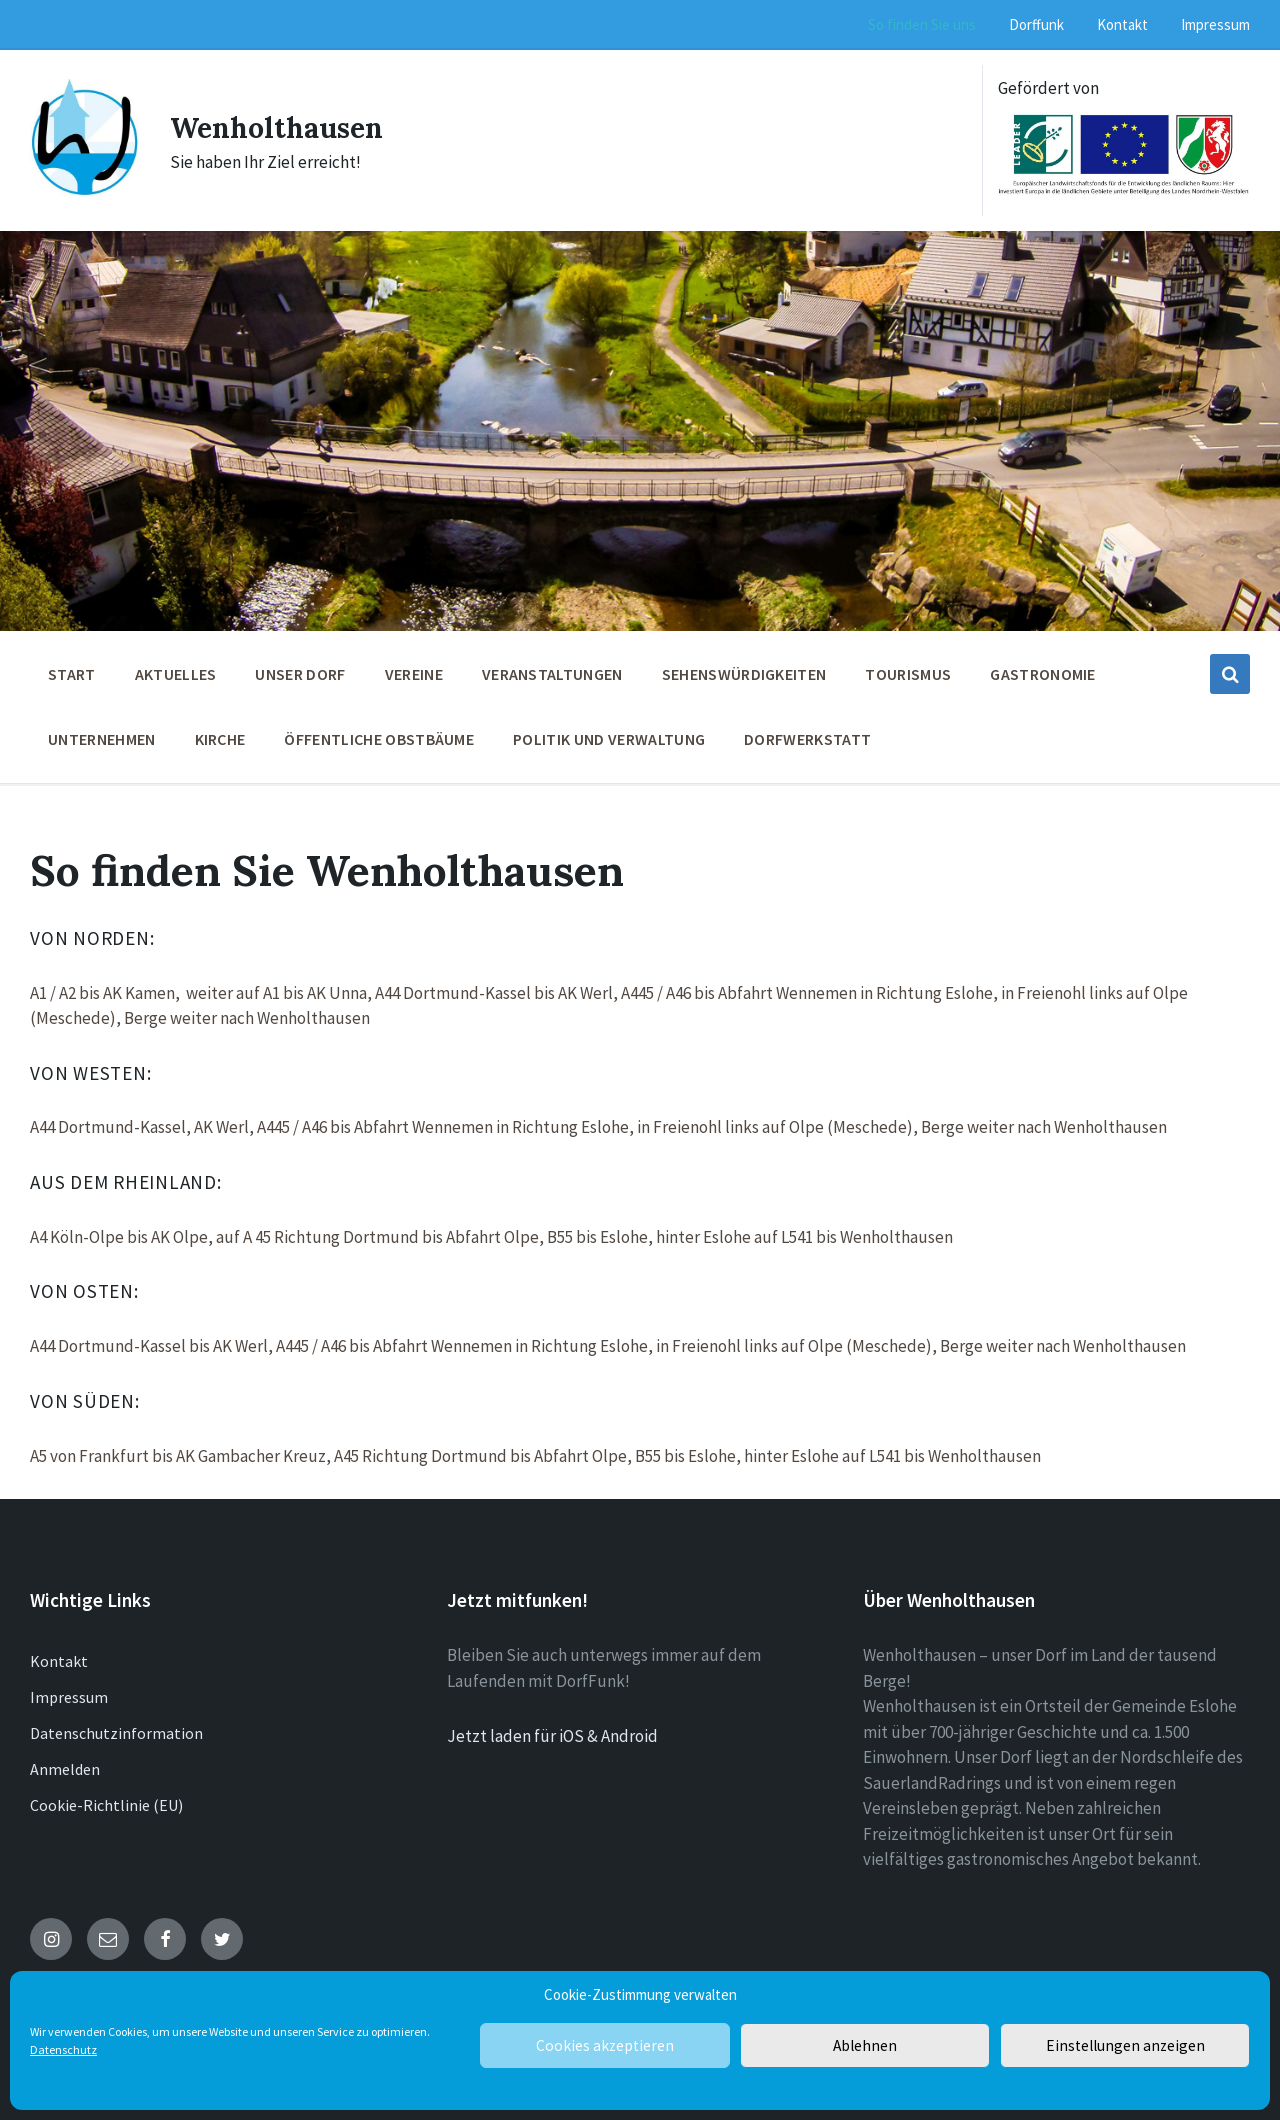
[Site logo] (85, 191)
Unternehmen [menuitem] (102, 739)
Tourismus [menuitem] (908, 674)
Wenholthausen (283, 127)
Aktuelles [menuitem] (176, 674)
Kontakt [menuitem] (1122, 24)
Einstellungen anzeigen (1125, 2045)
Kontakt (59, 1661)
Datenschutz (63, 2049)
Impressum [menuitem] (1215, 24)
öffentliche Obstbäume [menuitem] (379, 739)
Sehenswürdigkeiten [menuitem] (744, 674)
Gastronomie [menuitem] (1043, 674)
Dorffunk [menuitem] (1036, 24)
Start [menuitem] (72, 674)
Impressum (69, 1697)
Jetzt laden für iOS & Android (552, 1736)
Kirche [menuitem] (220, 739)
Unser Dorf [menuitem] (300, 674)
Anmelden (65, 1769)
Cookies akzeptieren (605, 2045)
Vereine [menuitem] (414, 674)
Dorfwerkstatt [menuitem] (807, 739)
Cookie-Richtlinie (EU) (106, 1805)
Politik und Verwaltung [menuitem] (609, 739)
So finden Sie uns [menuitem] (922, 24)
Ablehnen (865, 2045)
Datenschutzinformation (116, 1733)
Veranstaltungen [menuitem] (552, 674)
